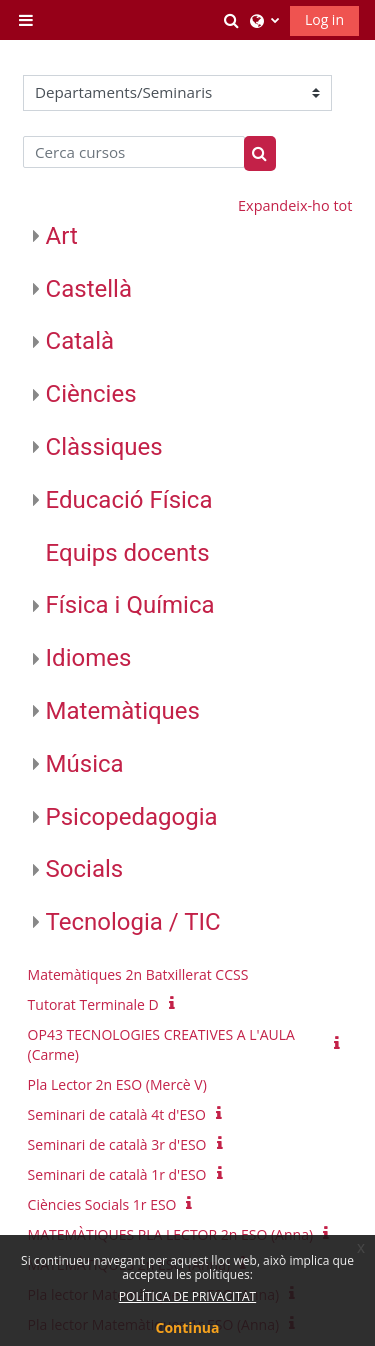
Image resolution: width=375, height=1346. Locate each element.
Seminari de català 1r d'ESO (117, 1174)
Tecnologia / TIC (133, 922)
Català (80, 341)
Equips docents (128, 553)
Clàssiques (104, 447)
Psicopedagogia (132, 817)
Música (85, 764)
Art (62, 236)
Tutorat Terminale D (93, 1004)
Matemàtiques (123, 711)
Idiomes (89, 658)
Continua (188, 1327)
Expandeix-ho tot (295, 205)
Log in (324, 19)
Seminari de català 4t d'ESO (117, 1114)
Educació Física (129, 500)
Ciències (91, 394)
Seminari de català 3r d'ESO (117, 1144)
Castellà (89, 289)
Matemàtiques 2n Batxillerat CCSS (138, 974)
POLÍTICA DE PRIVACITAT (187, 1296)
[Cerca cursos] (134, 152)
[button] (232, 20)
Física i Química (130, 605)
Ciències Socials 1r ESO (102, 1204)
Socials (85, 869)
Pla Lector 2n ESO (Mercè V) (117, 1084)
